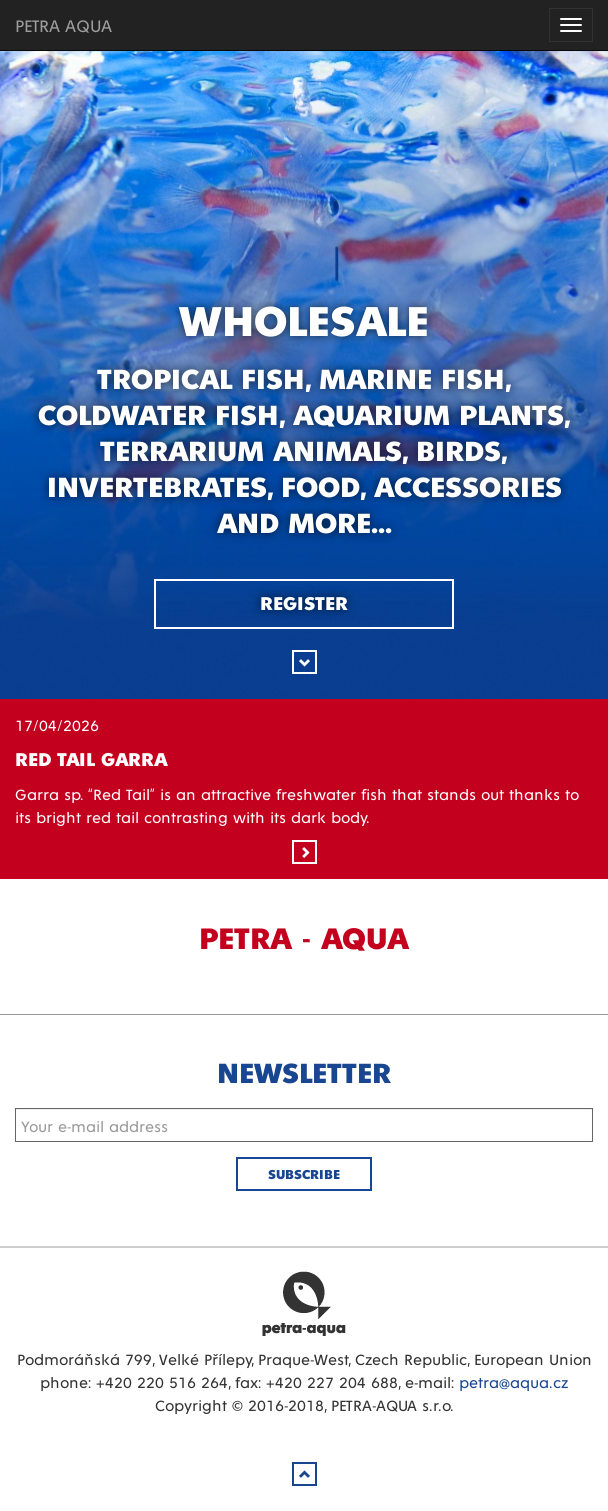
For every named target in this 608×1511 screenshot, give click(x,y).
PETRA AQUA (63, 24)
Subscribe (304, 1173)
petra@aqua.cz (513, 1381)
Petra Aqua (304, 1303)
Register (304, 602)
